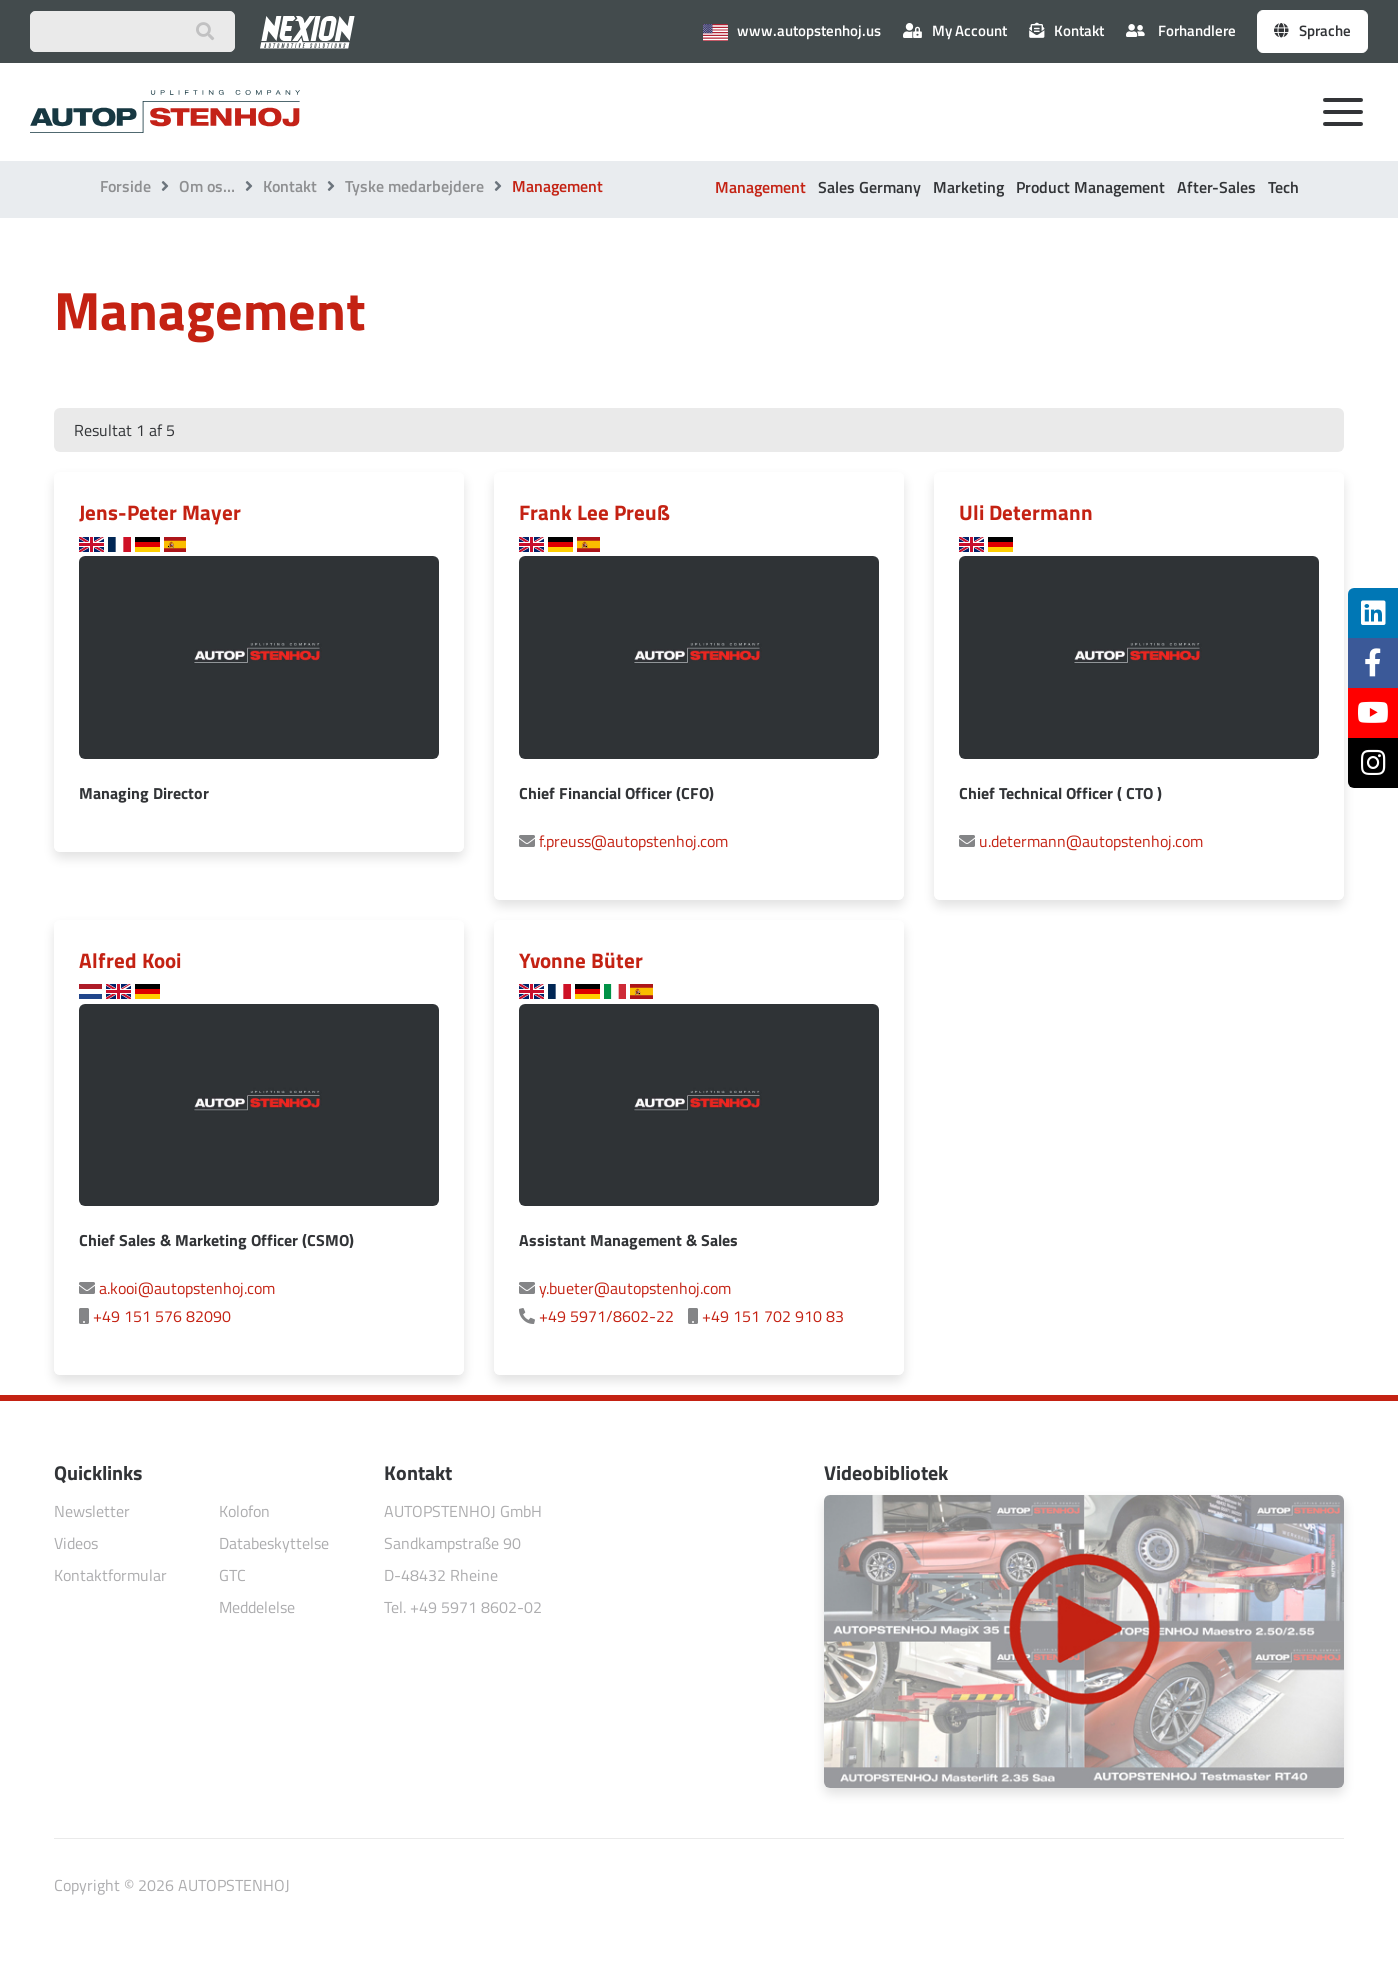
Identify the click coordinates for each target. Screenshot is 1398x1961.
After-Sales (1216, 187)
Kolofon (244, 1511)
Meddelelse (257, 1607)
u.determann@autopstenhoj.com (1091, 841)
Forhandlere (1181, 30)
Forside (125, 186)
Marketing (968, 187)
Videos (76, 1543)
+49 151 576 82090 (162, 1316)
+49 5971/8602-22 (606, 1316)
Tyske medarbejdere (414, 186)
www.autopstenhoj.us (792, 30)
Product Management (1090, 187)
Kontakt (290, 186)
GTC (232, 1575)
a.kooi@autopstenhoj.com (187, 1288)
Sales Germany (869, 187)
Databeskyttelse (274, 1543)
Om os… (207, 186)
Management (760, 187)
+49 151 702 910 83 (773, 1316)
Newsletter (92, 1511)
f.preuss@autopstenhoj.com (633, 841)
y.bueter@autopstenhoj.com (635, 1288)
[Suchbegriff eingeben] (132, 31)
